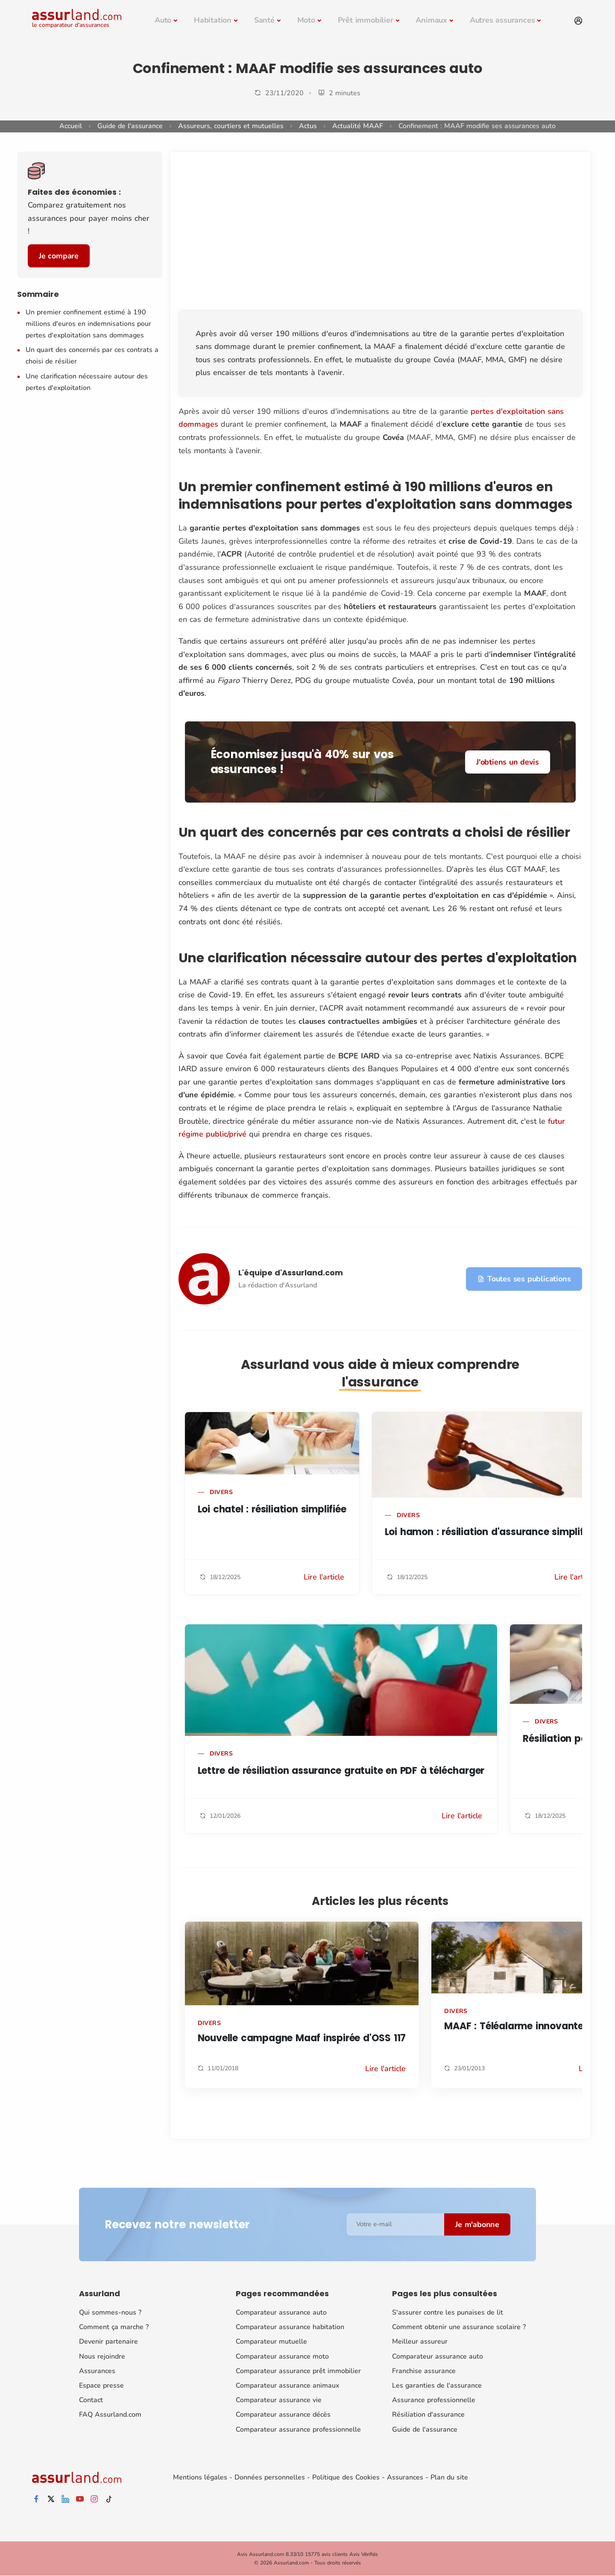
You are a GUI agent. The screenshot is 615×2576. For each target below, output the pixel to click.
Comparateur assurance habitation (290, 2327)
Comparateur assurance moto (282, 2356)
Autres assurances (502, 20)
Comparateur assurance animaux (287, 2385)
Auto (163, 20)
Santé (264, 20)
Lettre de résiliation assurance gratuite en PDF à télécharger (341, 1770)
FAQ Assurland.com (110, 2414)
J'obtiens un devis (507, 762)
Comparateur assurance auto (281, 2312)
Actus (308, 126)
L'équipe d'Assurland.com (290, 1272)
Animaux (431, 20)
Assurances (97, 2371)
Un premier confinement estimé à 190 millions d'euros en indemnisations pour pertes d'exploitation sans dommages (88, 324)
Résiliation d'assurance (428, 2414)
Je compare (59, 256)
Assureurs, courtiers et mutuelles (231, 126)
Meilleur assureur (420, 2341)
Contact (91, 2400)
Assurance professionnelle (433, 2400)
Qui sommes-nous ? (110, 2312)
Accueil (70, 126)
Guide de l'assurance (130, 126)
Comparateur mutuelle (271, 2341)
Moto (306, 20)
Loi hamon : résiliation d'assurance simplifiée (491, 1532)
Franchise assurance (424, 2371)
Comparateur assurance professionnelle (298, 2429)
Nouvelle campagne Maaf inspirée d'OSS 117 (302, 2038)
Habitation (212, 20)
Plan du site (449, 2477)
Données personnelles (269, 2477)
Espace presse (101, 2385)
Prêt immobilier (365, 20)
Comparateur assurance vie (279, 2400)
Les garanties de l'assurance (437, 2385)
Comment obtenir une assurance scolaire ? (459, 2327)
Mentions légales (200, 2477)
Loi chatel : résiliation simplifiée (272, 1509)
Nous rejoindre (102, 2356)
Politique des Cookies (346, 2477)
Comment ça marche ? (114, 2327)
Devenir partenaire (108, 2341)
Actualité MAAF (357, 126)
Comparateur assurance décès (283, 2414)
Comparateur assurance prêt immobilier (298, 2371)
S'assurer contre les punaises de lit (447, 2312)
